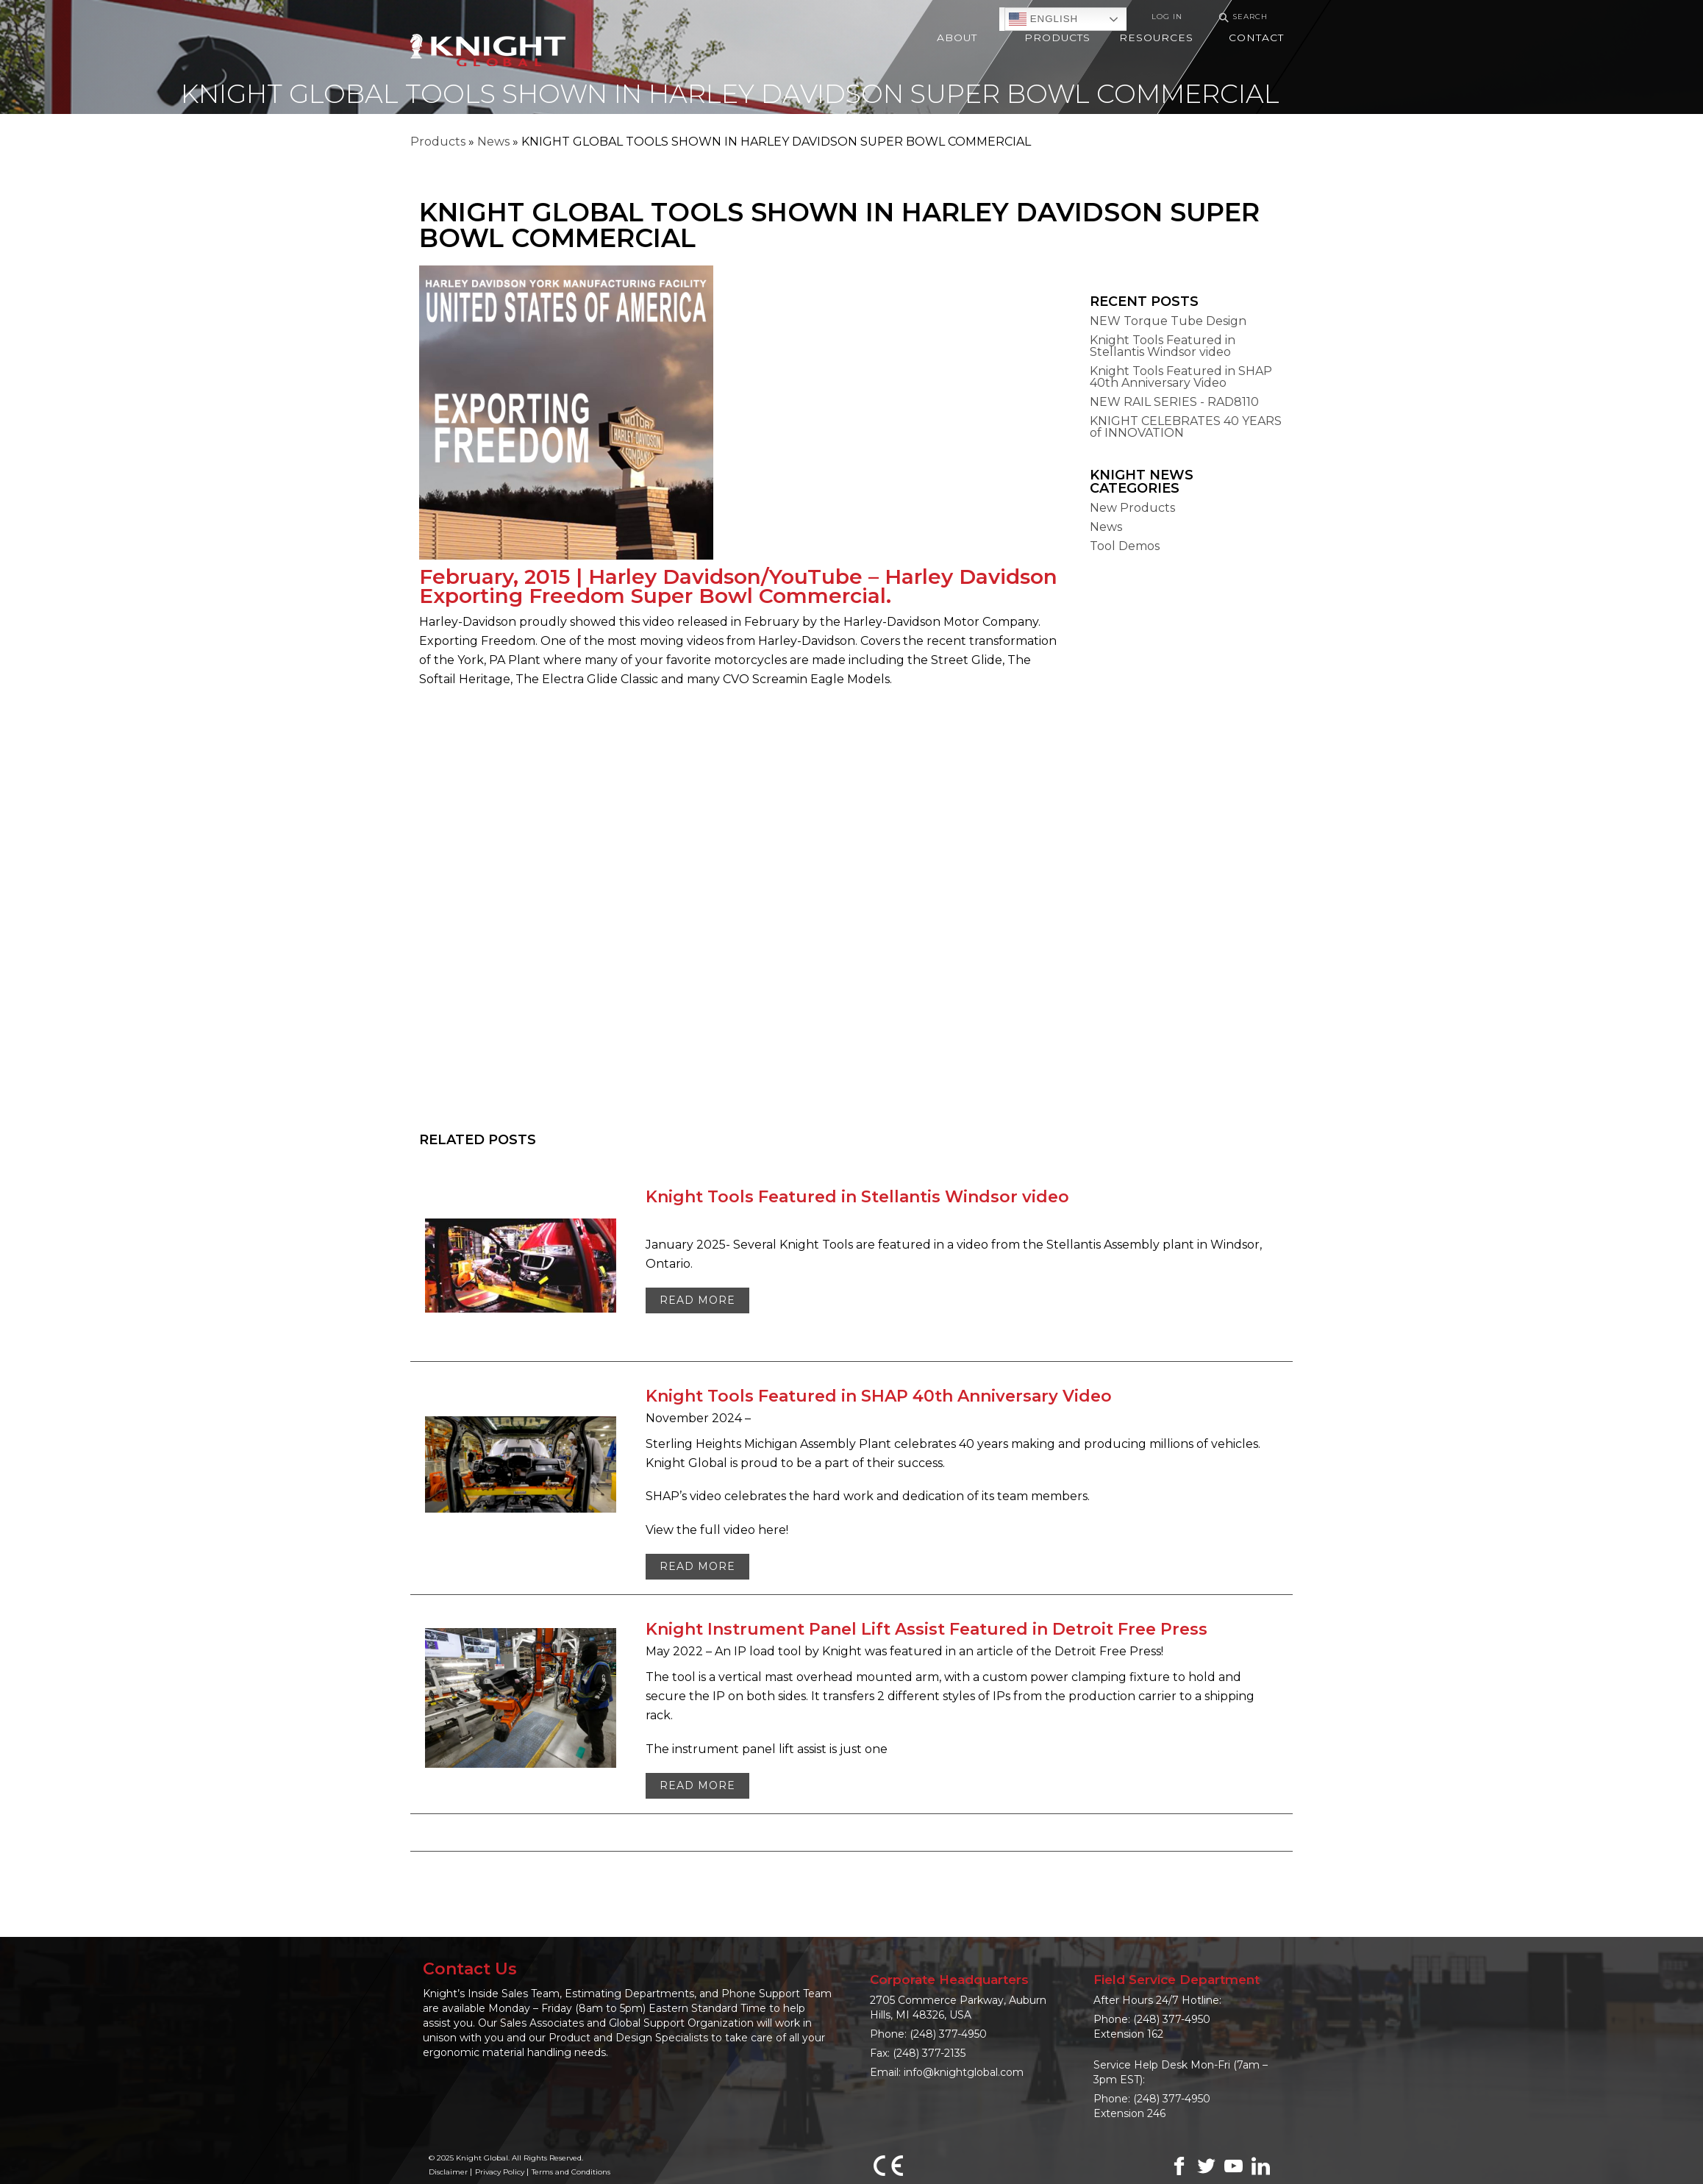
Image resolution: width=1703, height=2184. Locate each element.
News (493, 142)
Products (437, 142)
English (1043, 19)
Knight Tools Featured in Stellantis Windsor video (1162, 346)
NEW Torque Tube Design (1168, 321)
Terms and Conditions (571, 2172)
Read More (697, 1300)
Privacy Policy (499, 2172)
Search (1241, 17)
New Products (1132, 508)
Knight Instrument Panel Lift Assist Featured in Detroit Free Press (926, 1629)
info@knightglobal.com (964, 2072)
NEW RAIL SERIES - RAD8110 (1174, 402)
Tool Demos (1125, 546)
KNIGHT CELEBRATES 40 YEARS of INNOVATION (1186, 427)
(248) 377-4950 (948, 2034)
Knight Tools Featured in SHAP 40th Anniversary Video (1181, 377)
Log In (1167, 16)
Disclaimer (448, 2172)
